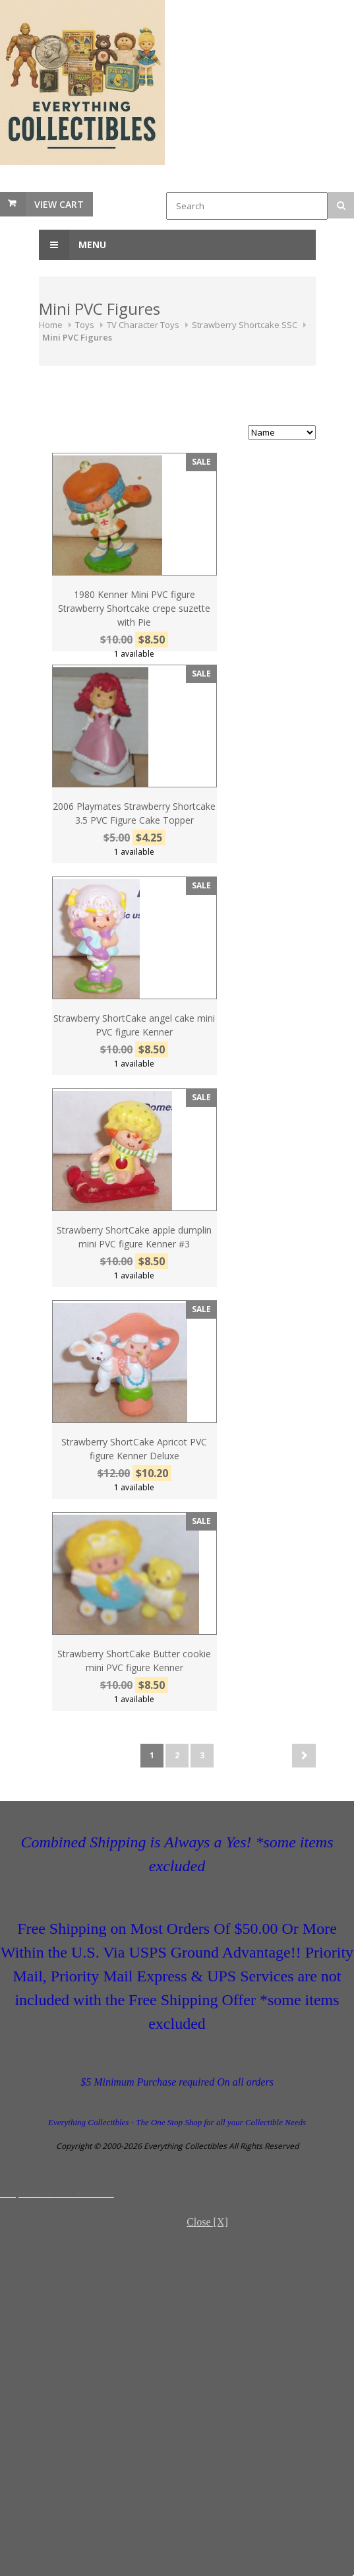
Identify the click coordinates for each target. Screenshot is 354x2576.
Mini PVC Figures (77, 337)
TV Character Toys (143, 325)
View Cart (59, 204)
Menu (72, 245)
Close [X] (207, 2222)
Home (51, 325)
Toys (84, 325)
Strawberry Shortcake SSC (244, 325)
